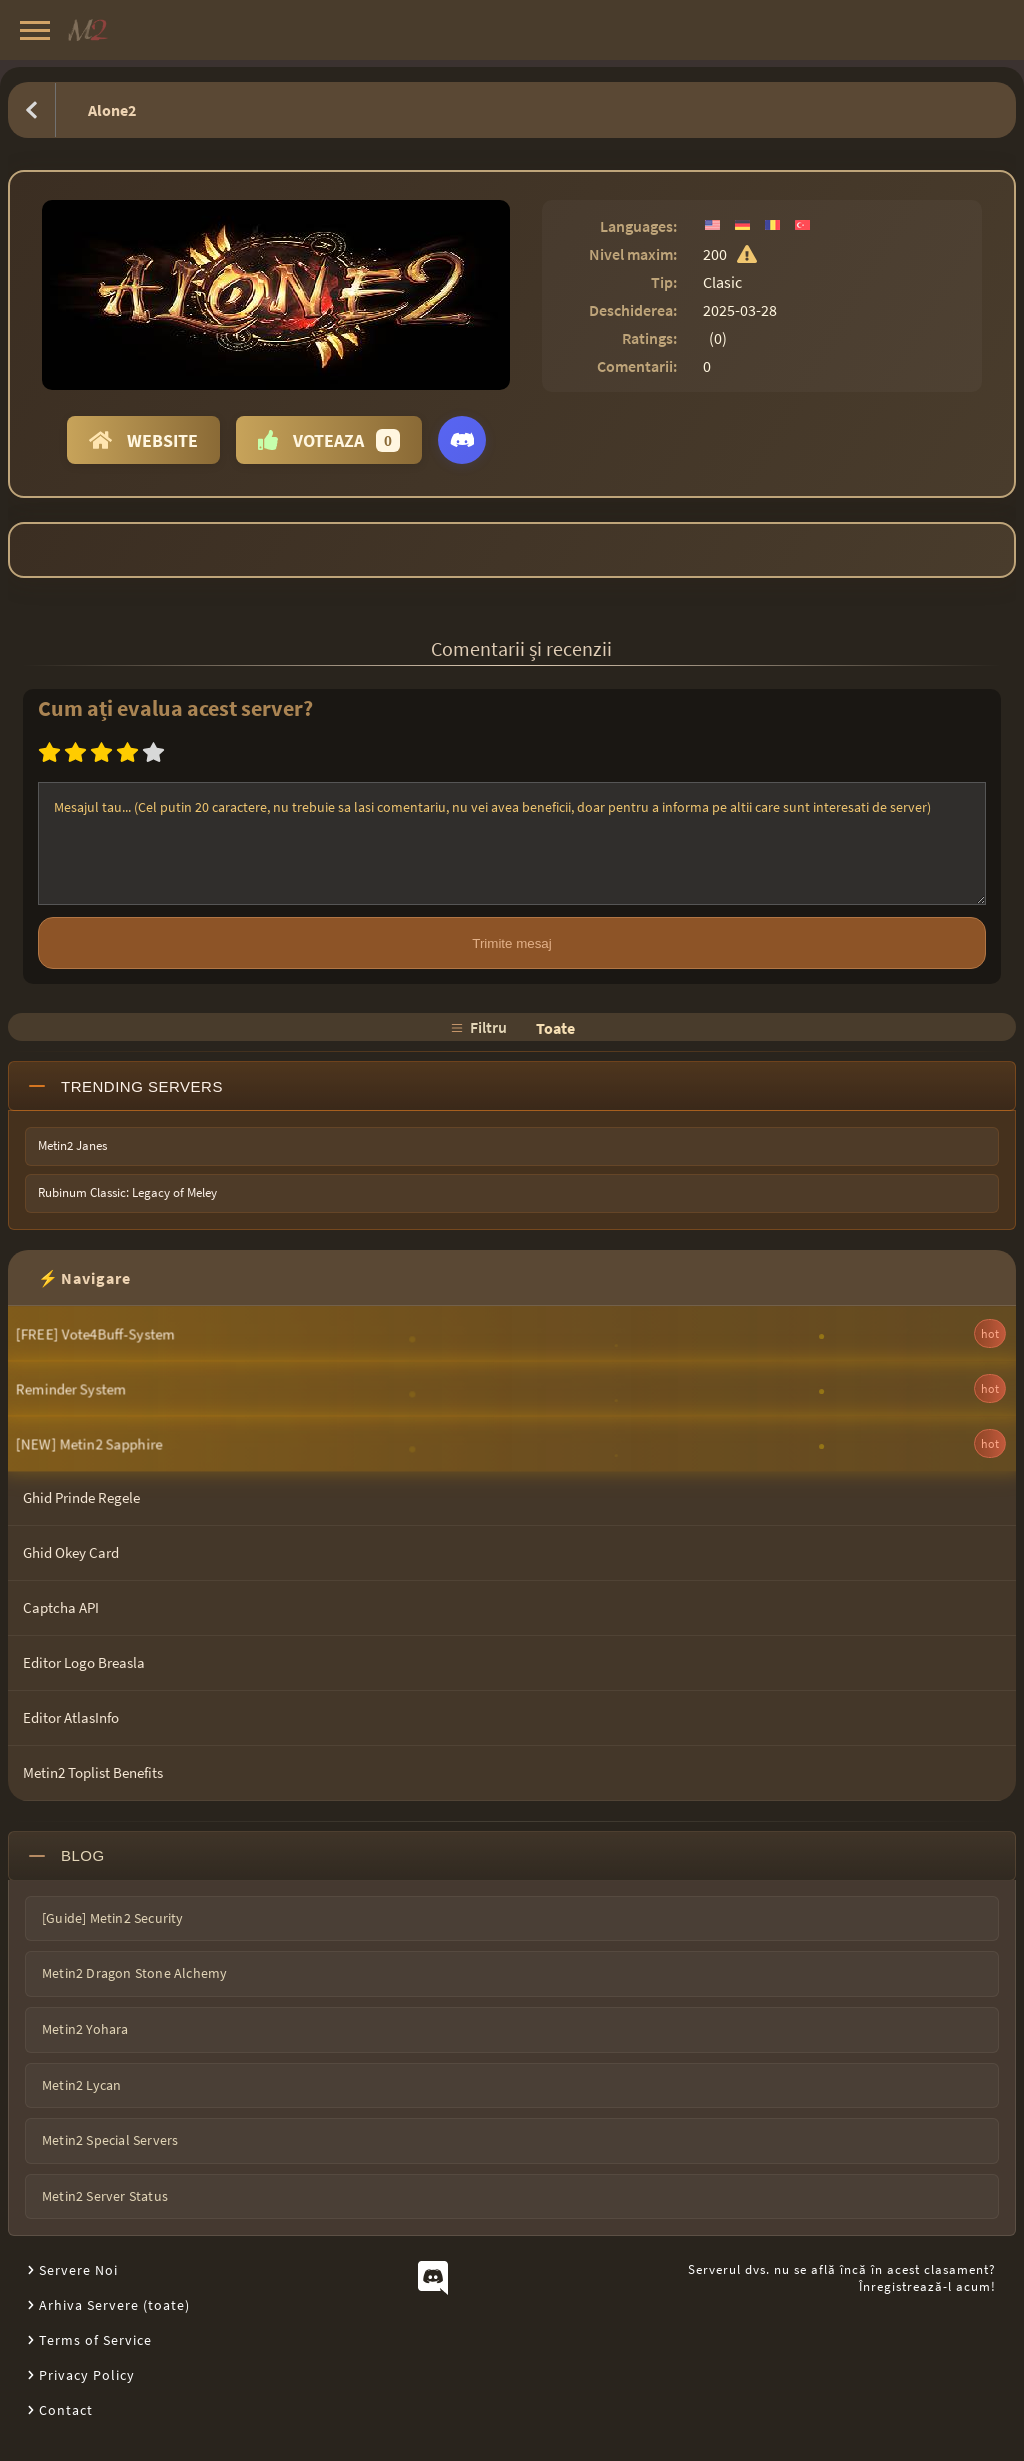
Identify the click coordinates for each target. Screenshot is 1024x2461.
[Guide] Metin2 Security (113, 1918)
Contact (66, 2410)
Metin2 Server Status (105, 2196)
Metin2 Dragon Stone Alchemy (134, 1973)
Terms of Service (95, 2340)
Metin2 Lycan (81, 2085)
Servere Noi (78, 2270)
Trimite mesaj (511, 943)
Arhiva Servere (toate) (114, 2305)
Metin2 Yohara (85, 2029)
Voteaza (329, 440)
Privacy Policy (87, 2375)
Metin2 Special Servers (110, 2140)
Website (143, 440)
